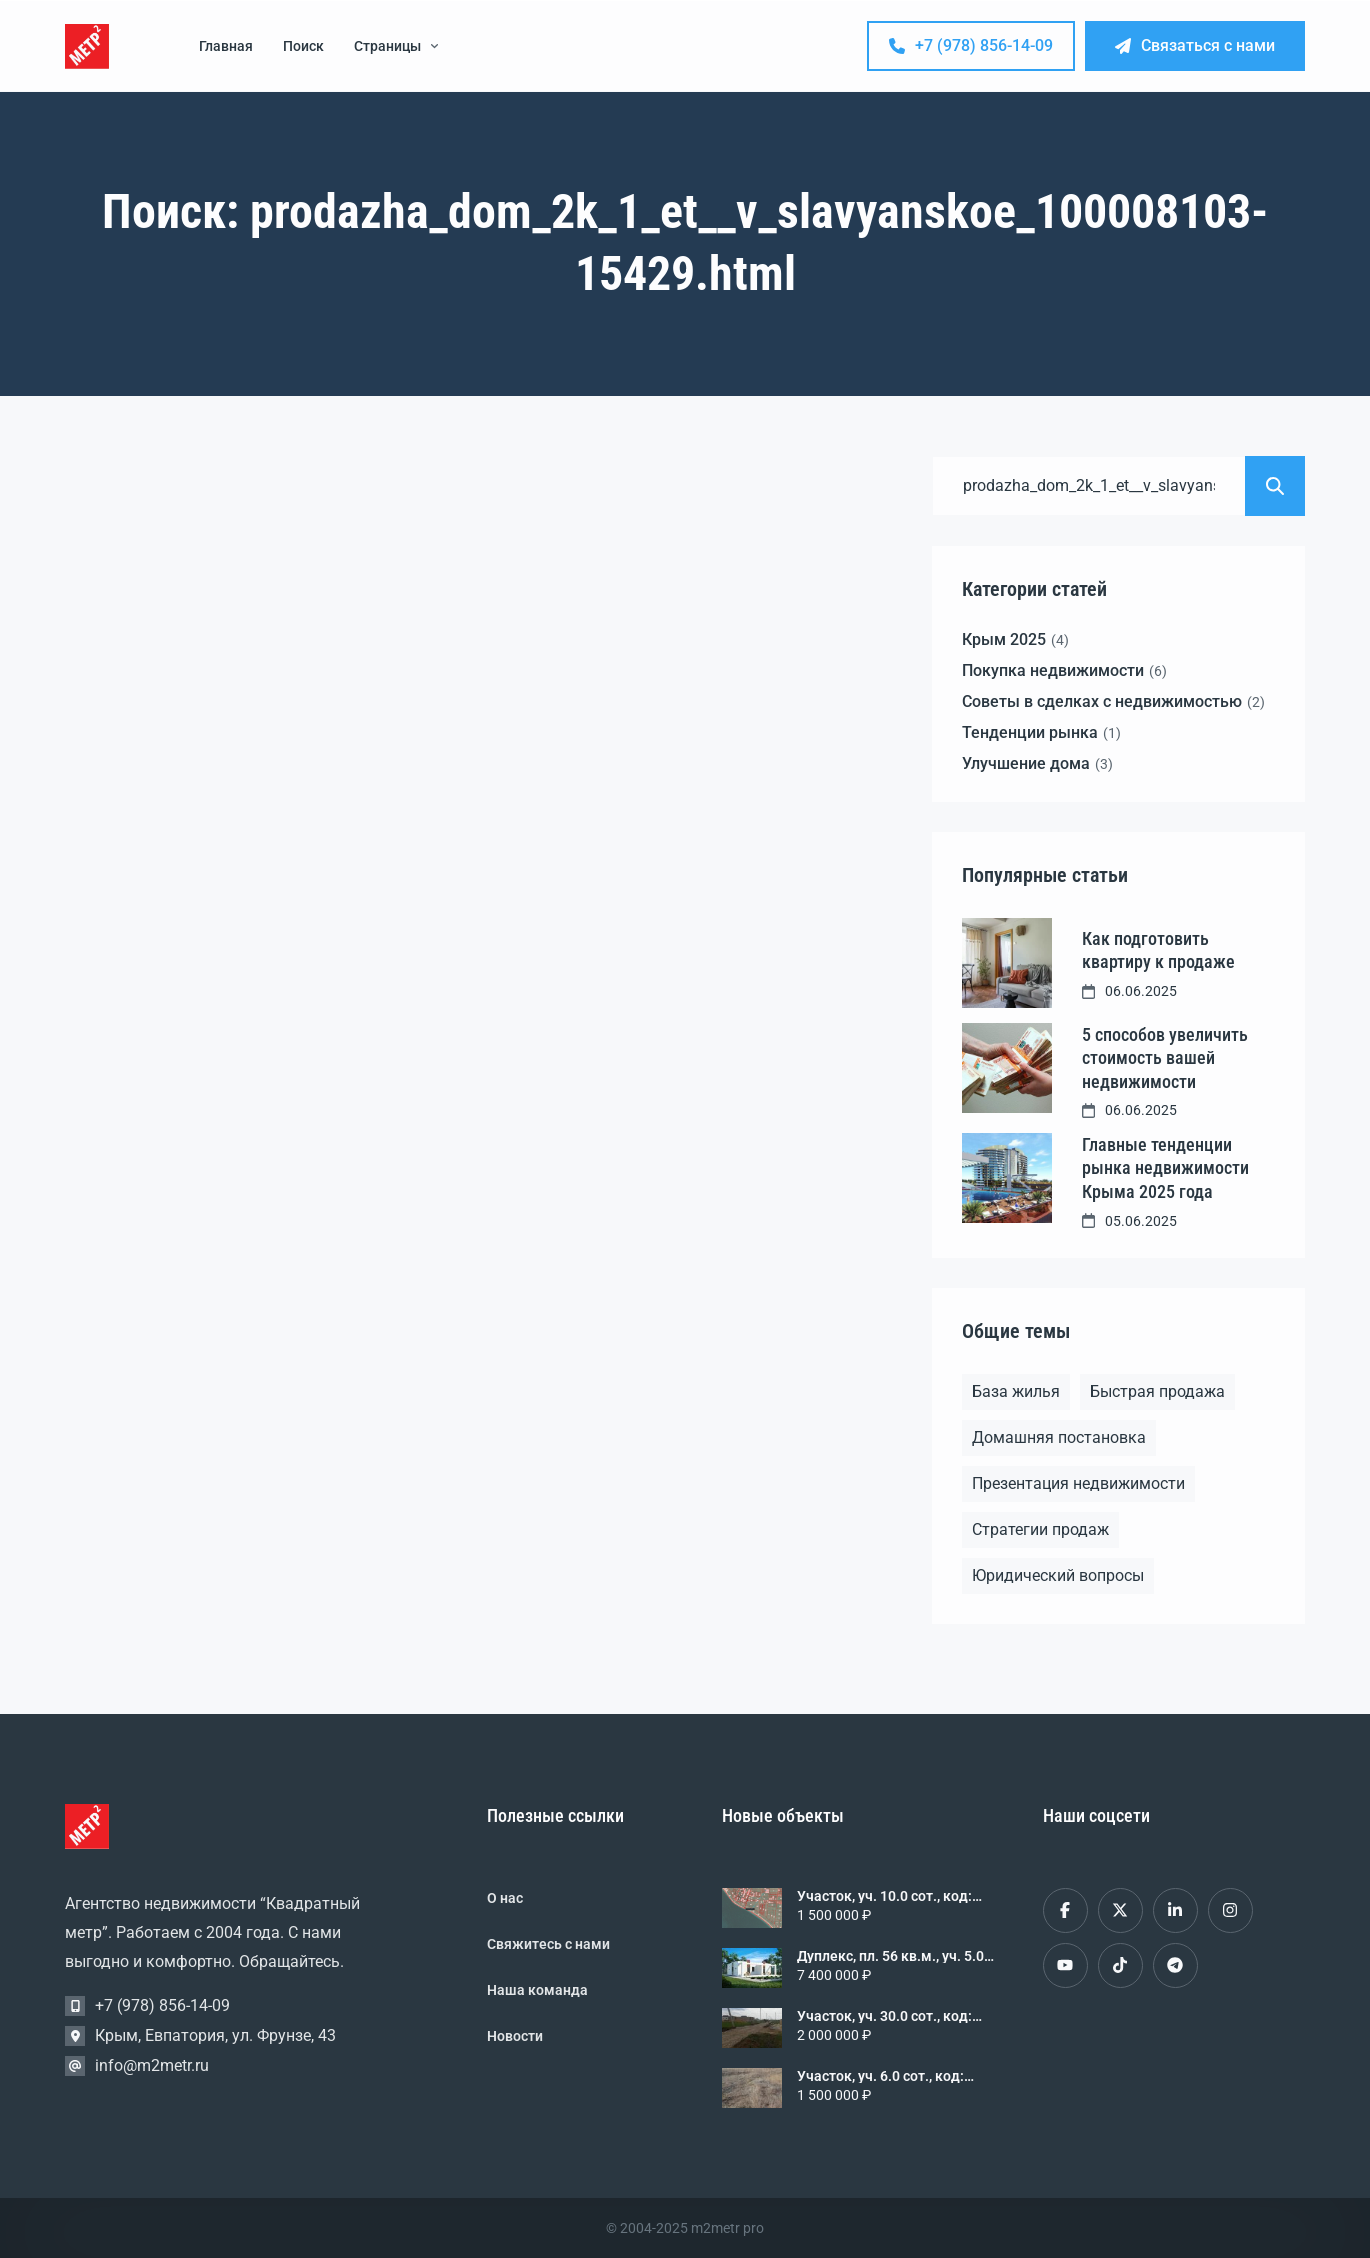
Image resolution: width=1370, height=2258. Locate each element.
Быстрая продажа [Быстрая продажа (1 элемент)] (1157, 1391)
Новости (515, 2036)
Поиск (303, 46)
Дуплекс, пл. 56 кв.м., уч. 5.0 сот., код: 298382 (890, 1956)
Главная (226, 46)
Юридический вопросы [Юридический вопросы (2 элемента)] (1058, 1575)
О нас (505, 1898)
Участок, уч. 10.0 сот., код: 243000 (884, 1896)
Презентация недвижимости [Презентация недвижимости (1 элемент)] (1078, 1483)
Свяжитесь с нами (548, 1944)
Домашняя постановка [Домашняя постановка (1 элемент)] (1059, 1437)
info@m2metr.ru (152, 2065)
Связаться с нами (1195, 45)
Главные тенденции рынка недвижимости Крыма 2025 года (1165, 1168)
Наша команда (537, 1990)
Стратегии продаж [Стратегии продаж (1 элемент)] (1040, 1529)
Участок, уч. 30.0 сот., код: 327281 (884, 2016)
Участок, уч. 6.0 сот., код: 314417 (880, 2076)
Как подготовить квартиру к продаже (1158, 950)
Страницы (396, 46)
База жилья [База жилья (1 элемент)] (1016, 1391)
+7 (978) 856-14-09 (971, 45)
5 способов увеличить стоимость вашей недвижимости (1165, 1058)
